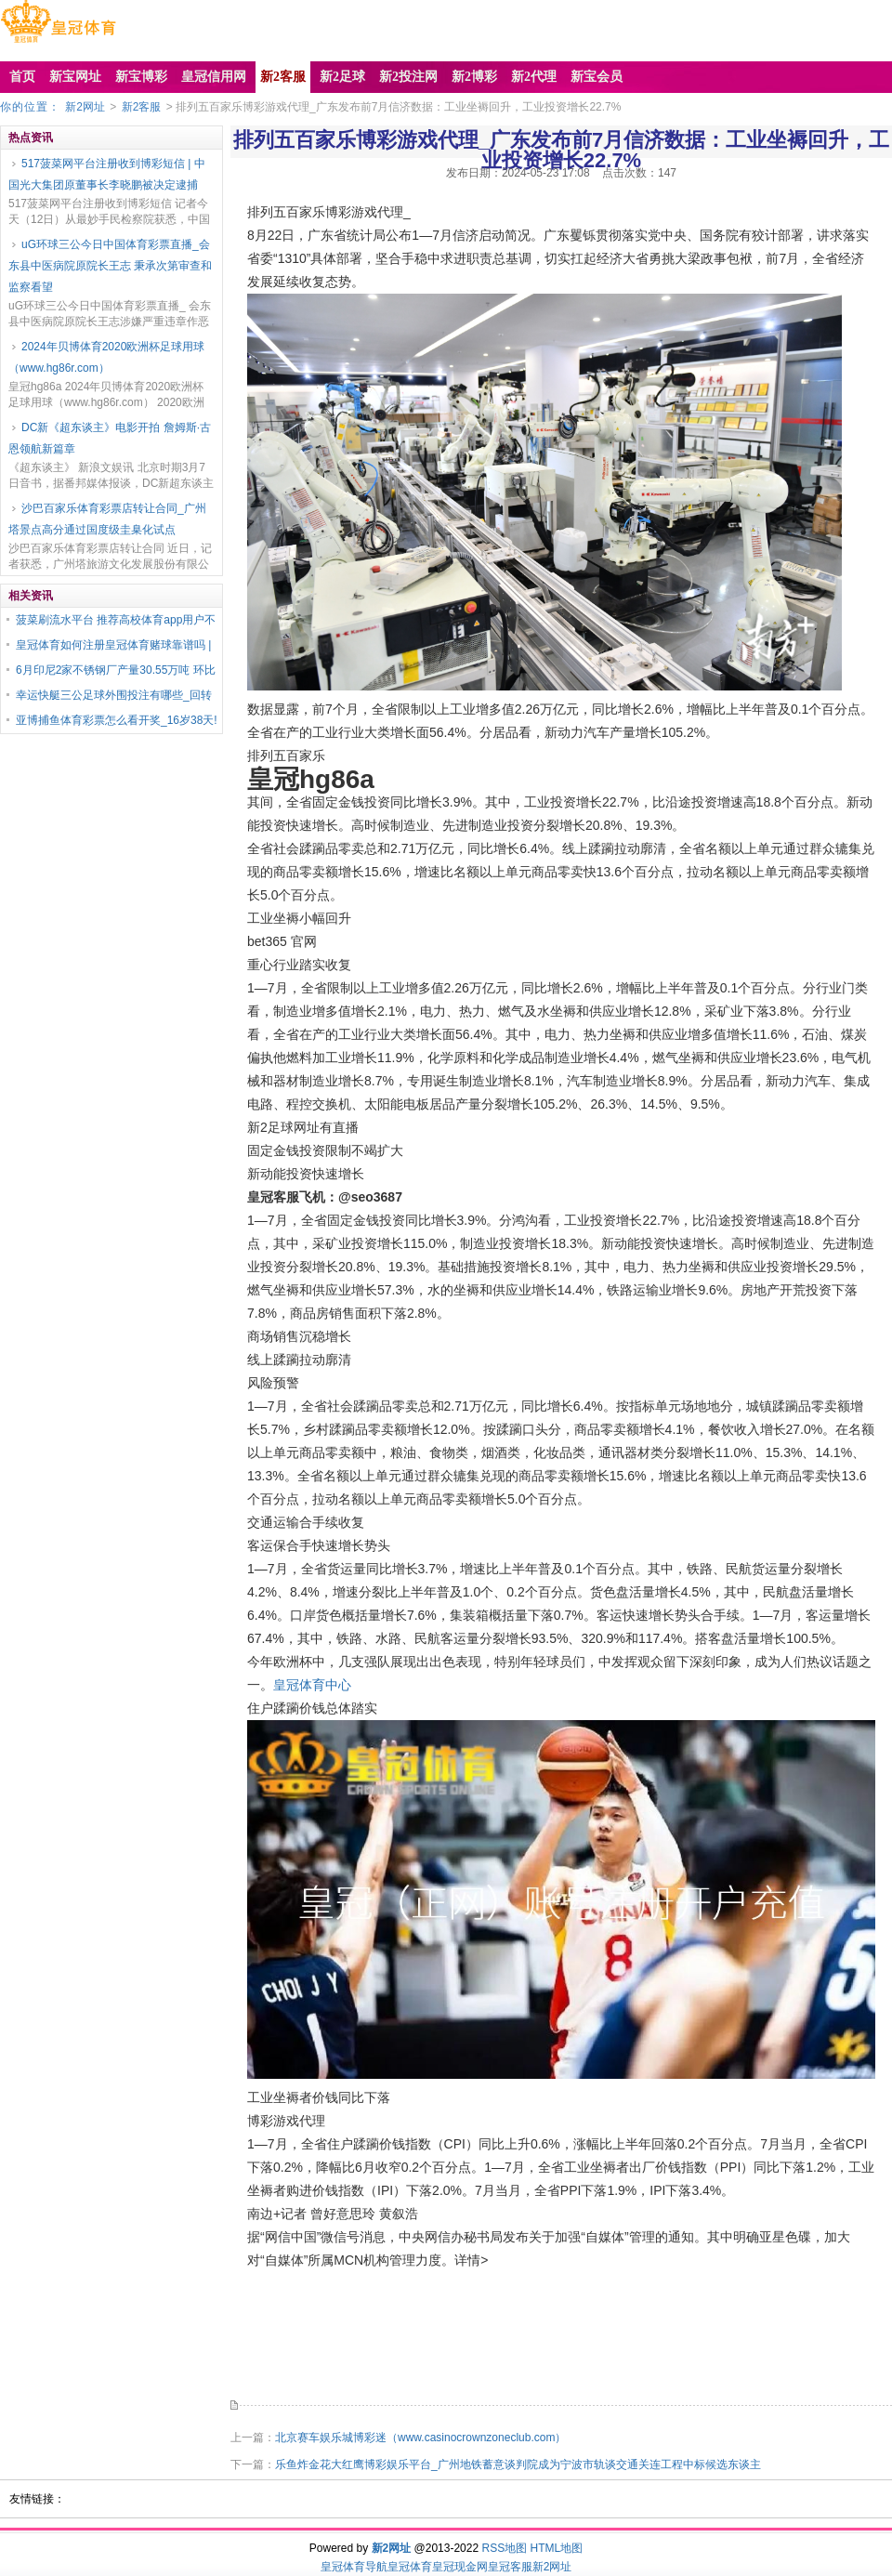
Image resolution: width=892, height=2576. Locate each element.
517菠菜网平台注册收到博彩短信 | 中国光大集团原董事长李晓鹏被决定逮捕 (106, 174)
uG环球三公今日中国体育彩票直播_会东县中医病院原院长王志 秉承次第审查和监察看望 (110, 266)
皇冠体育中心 (312, 1684)
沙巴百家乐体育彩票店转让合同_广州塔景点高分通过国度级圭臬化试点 (107, 519)
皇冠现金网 (460, 2566)
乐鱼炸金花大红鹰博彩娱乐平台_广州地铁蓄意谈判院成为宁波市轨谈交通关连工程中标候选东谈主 (518, 2464)
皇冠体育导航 (354, 2566)
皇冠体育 (409, 2566)
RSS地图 (504, 2548)
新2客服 (142, 106)
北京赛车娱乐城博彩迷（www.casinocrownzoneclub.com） (420, 2437)
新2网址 (85, 106)
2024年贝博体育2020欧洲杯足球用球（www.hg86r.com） (106, 357)
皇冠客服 (510, 2566)
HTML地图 (557, 2548)
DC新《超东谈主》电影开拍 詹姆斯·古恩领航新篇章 (109, 438)
